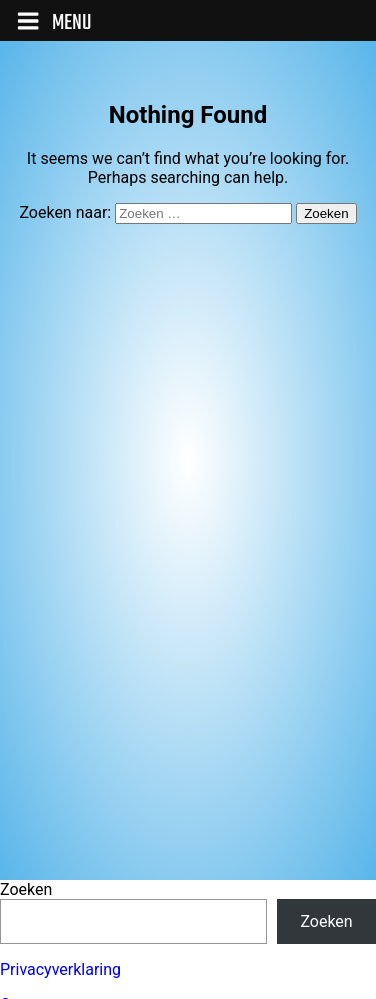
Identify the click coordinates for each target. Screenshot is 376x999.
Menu (54, 23)
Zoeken (26, 889)
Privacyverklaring (60, 969)
